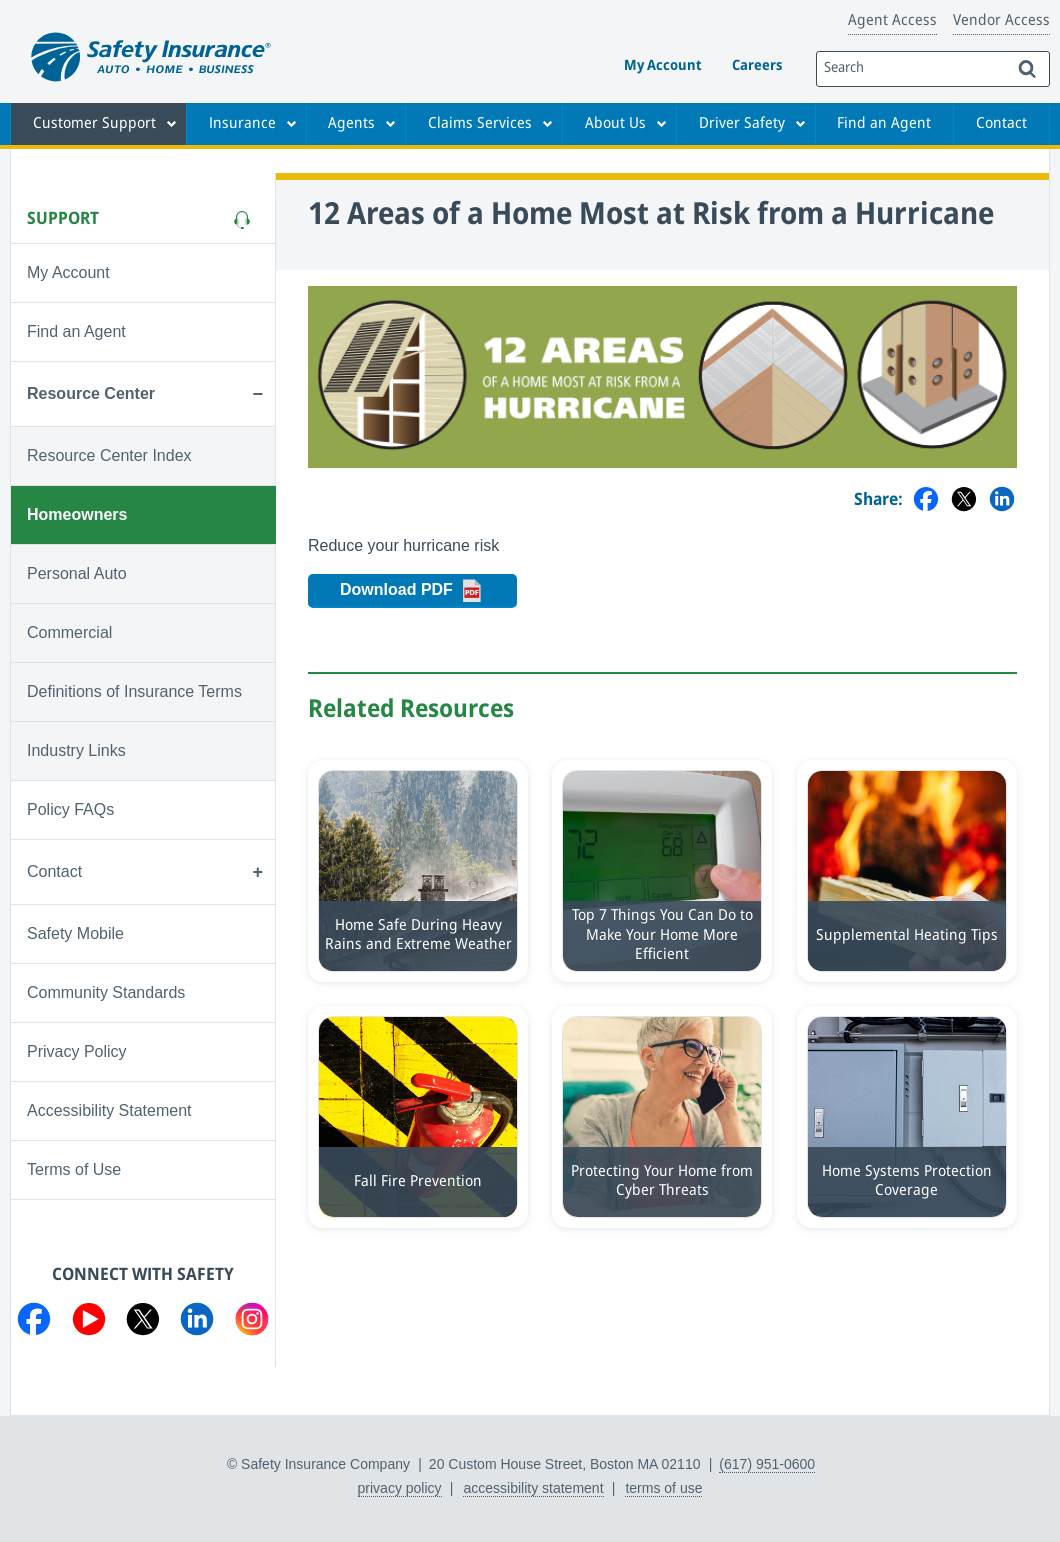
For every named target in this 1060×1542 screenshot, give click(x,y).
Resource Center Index (109, 455)
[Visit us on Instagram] (252, 1323)
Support (63, 219)
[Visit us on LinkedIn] (197, 1323)
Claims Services (480, 124)
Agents (351, 124)
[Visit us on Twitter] (143, 1323)
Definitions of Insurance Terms (134, 691)
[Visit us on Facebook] (34, 1323)
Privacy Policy (77, 1051)
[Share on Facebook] (926, 500)
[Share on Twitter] (964, 500)
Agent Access (892, 21)
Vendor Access (1001, 21)
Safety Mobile (75, 933)
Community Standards (106, 992)
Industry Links (76, 750)
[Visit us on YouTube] (89, 1323)
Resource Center (91, 393)
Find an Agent (884, 124)
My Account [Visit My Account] (68, 272)
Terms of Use (74, 1169)
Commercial (69, 632)
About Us (615, 124)
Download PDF (428, 591)
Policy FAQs (70, 809)
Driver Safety (742, 124)
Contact (1001, 124)
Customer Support (94, 124)
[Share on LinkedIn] (1002, 500)
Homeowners (77, 514)
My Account (663, 66)
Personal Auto (77, 573)
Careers (757, 66)
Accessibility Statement (109, 1110)
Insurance (242, 124)
